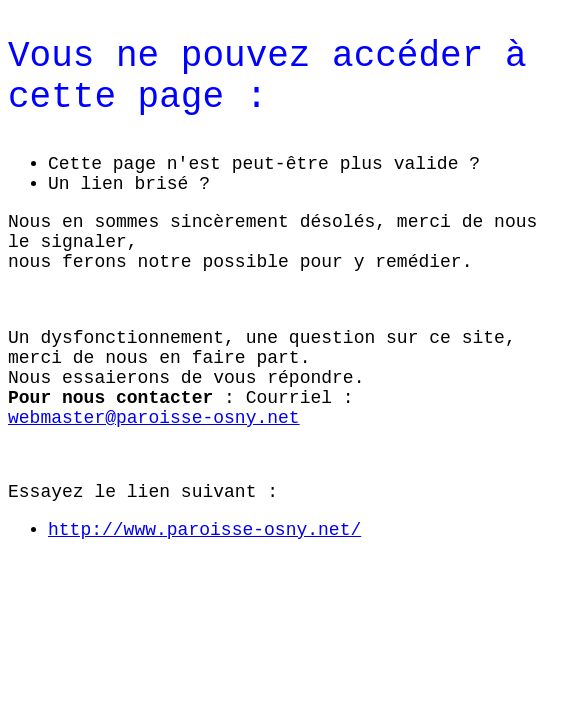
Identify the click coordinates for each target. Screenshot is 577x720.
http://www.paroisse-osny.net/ (204, 530)
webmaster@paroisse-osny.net (154, 418)
